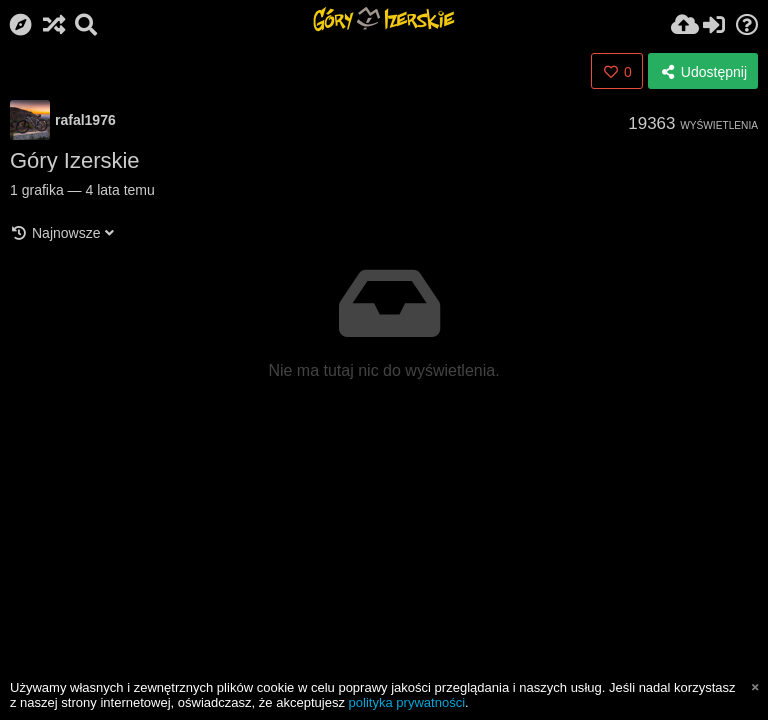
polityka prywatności (407, 702)
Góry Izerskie (75, 160)
